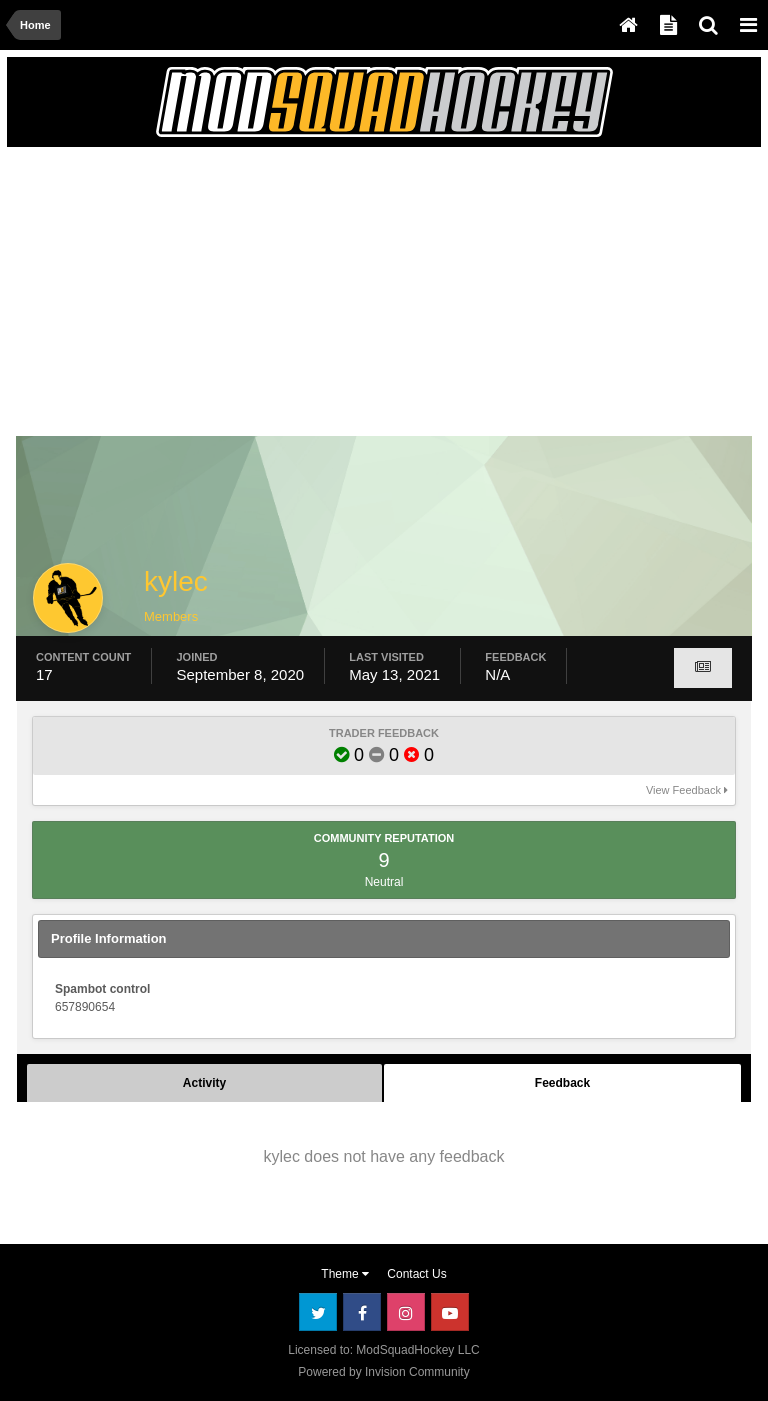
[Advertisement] (251, 297)
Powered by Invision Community (383, 1372)
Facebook (362, 1312)
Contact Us (416, 1274)
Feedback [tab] (562, 1083)
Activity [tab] (204, 1083)
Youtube (450, 1312)
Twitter (318, 1312)
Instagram (406, 1312)
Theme (345, 1274)
